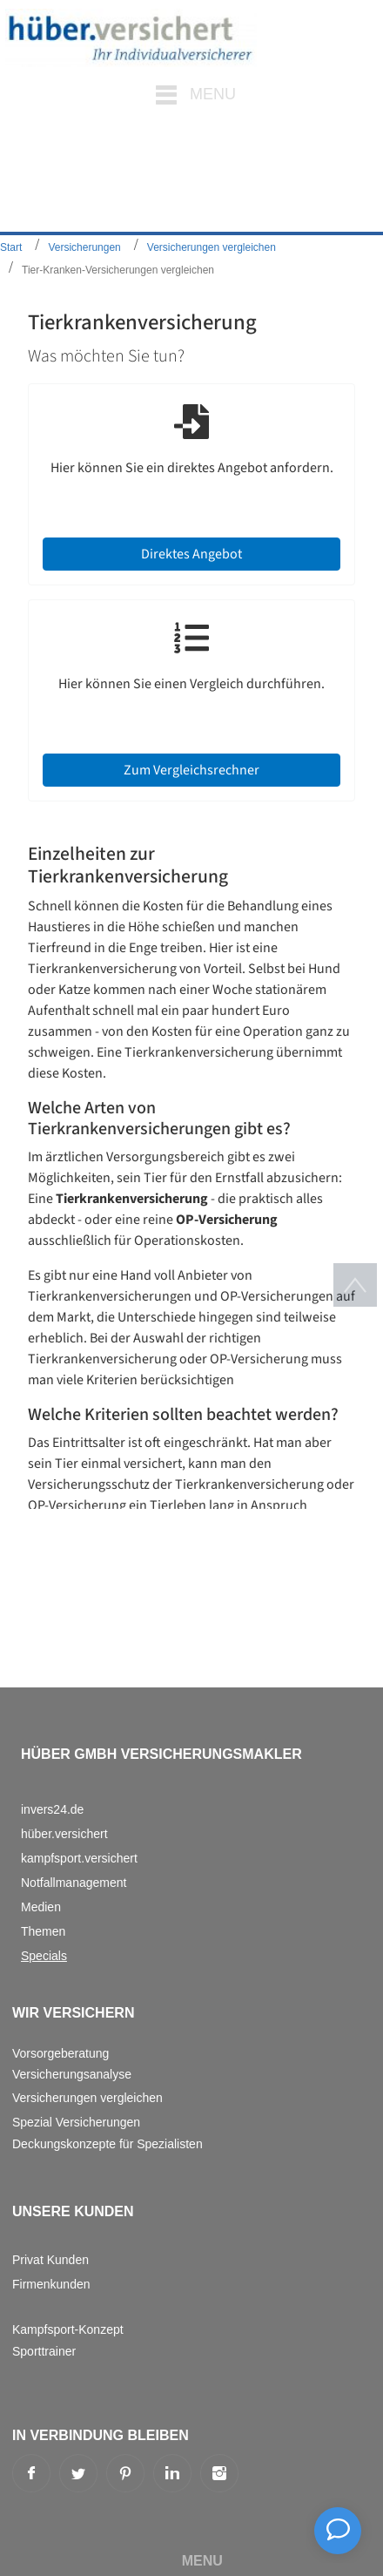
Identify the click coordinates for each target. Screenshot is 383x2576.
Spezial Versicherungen (76, 2122)
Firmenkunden (51, 2284)
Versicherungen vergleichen (211, 247)
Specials (44, 1956)
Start (11, 247)
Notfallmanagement (73, 1883)
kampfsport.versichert (79, 1858)
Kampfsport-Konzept (68, 2329)
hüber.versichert (64, 1834)
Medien (41, 1907)
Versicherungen (84, 247)
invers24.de (52, 1809)
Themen (43, 1931)
